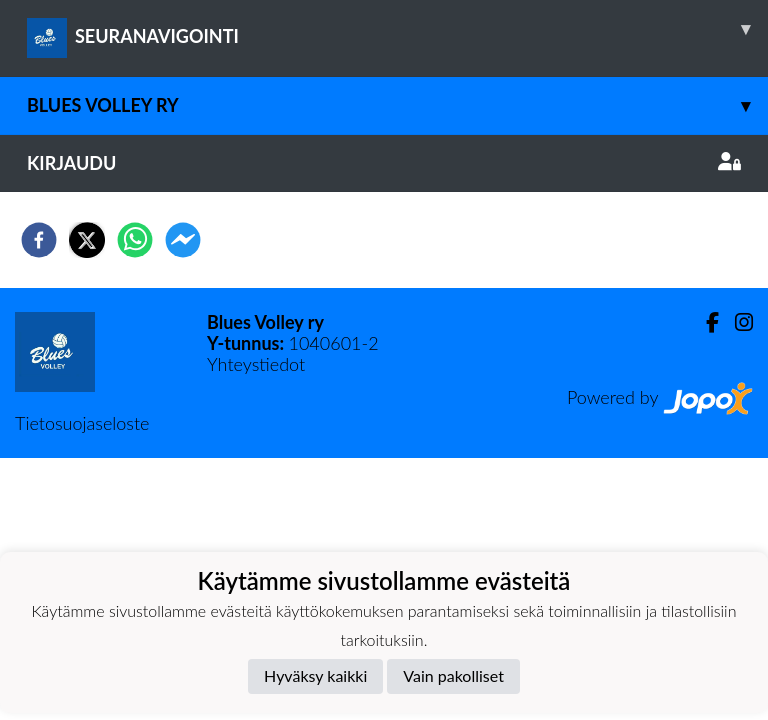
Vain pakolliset (453, 675)
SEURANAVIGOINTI (397, 29)
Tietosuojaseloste (82, 423)
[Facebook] (704, 322)
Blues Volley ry (397, 105)
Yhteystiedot (256, 364)
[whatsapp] (135, 240)
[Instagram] (736, 322)
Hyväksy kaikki (315, 675)
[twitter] (87, 240)
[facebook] (39, 240)
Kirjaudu (384, 163)
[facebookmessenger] (183, 240)
